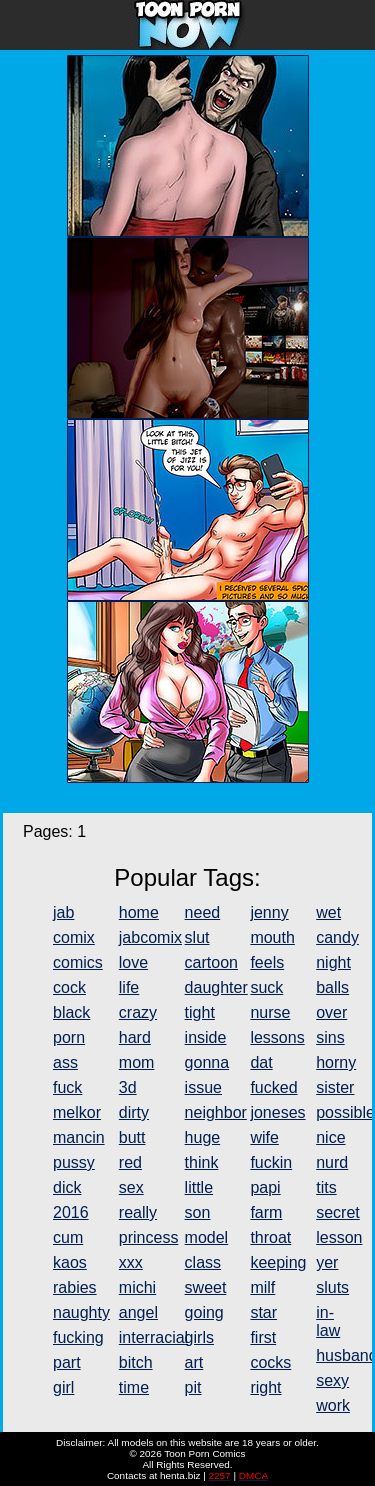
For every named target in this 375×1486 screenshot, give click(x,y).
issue (203, 1087)
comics (78, 962)
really (138, 1212)
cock (69, 987)
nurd (332, 1162)
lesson (339, 1237)
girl (63, 1387)
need (203, 912)
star (263, 1312)
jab (63, 912)
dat (261, 1062)
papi (265, 1187)
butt (132, 1137)
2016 (71, 1212)
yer (327, 1262)
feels (267, 962)
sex (131, 1187)
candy (337, 937)
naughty (81, 1312)
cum (68, 1237)
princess (149, 1237)
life (129, 987)
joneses (277, 1112)
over (331, 1012)
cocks (270, 1362)
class (203, 1262)
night (333, 962)
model (207, 1237)
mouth (272, 937)
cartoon (211, 962)
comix (74, 937)
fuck (67, 1087)
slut (197, 937)
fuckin (271, 1162)
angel (138, 1312)
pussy (74, 1162)
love (133, 962)
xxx (131, 1262)
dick (67, 1187)
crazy (138, 1012)
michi (137, 1287)
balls (332, 987)
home (139, 912)
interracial (153, 1337)
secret (338, 1212)
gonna (207, 1062)
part (67, 1362)
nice (330, 1137)
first (263, 1337)
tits (326, 1187)
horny (336, 1062)
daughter (216, 987)
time (134, 1387)
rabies (75, 1287)
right (265, 1387)
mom (137, 1062)
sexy (332, 1380)
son (198, 1212)
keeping (278, 1262)
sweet (206, 1287)
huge (203, 1137)
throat (270, 1237)
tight (200, 1012)
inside (206, 1037)
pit (193, 1387)
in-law (328, 1321)
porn (69, 1037)
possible (345, 1112)
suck (266, 987)
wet (328, 912)
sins (330, 1037)
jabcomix (150, 937)
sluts (332, 1287)
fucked (273, 1087)
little (199, 1187)
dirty (134, 1112)
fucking (78, 1337)
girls (199, 1337)
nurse (270, 1012)
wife (264, 1137)
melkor (77, 1112)
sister (335, 1087)
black (71, 1012)
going (204, 1312)
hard (135, 1037)
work (333, 1405)
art (194, 1362)
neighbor (216, 1112)
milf (262, 1287)
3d (128, 1087)
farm (266, 1212)
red (130, 1162)
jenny (269, 912)
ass (65, 1062)
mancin (79, 1137)
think (202, 1162)
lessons (277, 1037)
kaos (70, 1262)
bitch (136, 1362)
